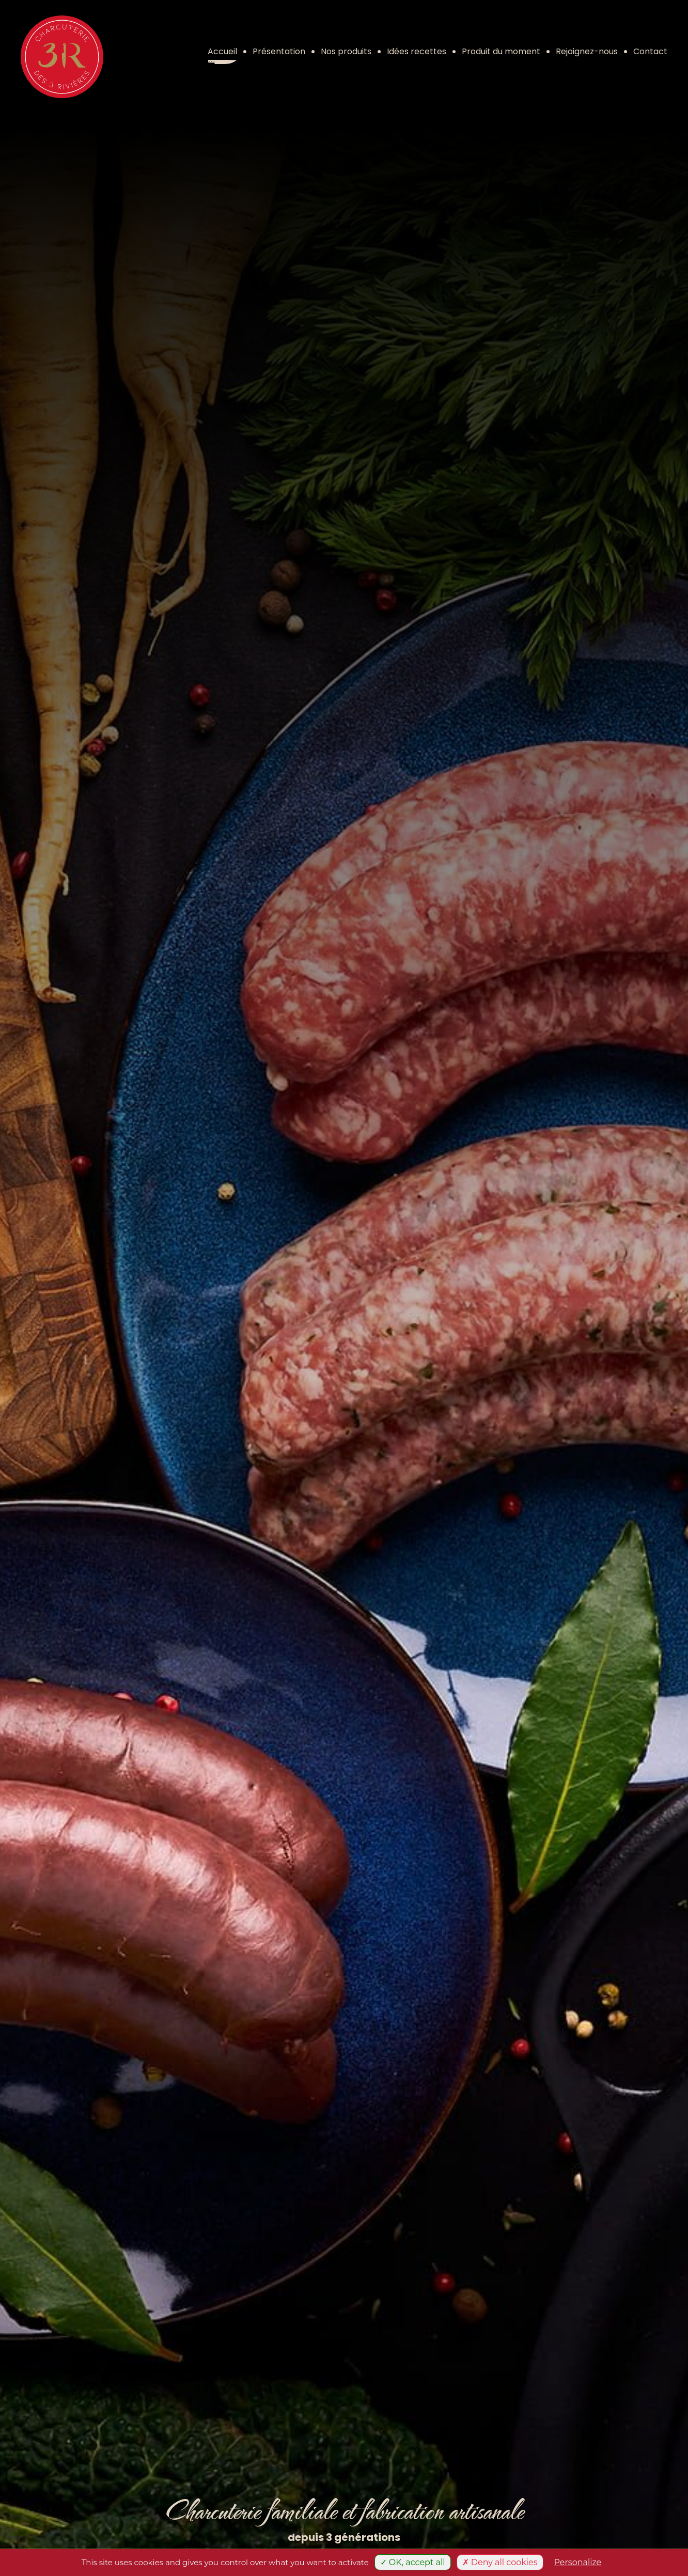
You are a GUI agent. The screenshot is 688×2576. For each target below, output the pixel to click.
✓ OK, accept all (412, 2562)
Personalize (578, 2562)
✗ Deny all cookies (500, 2562)
